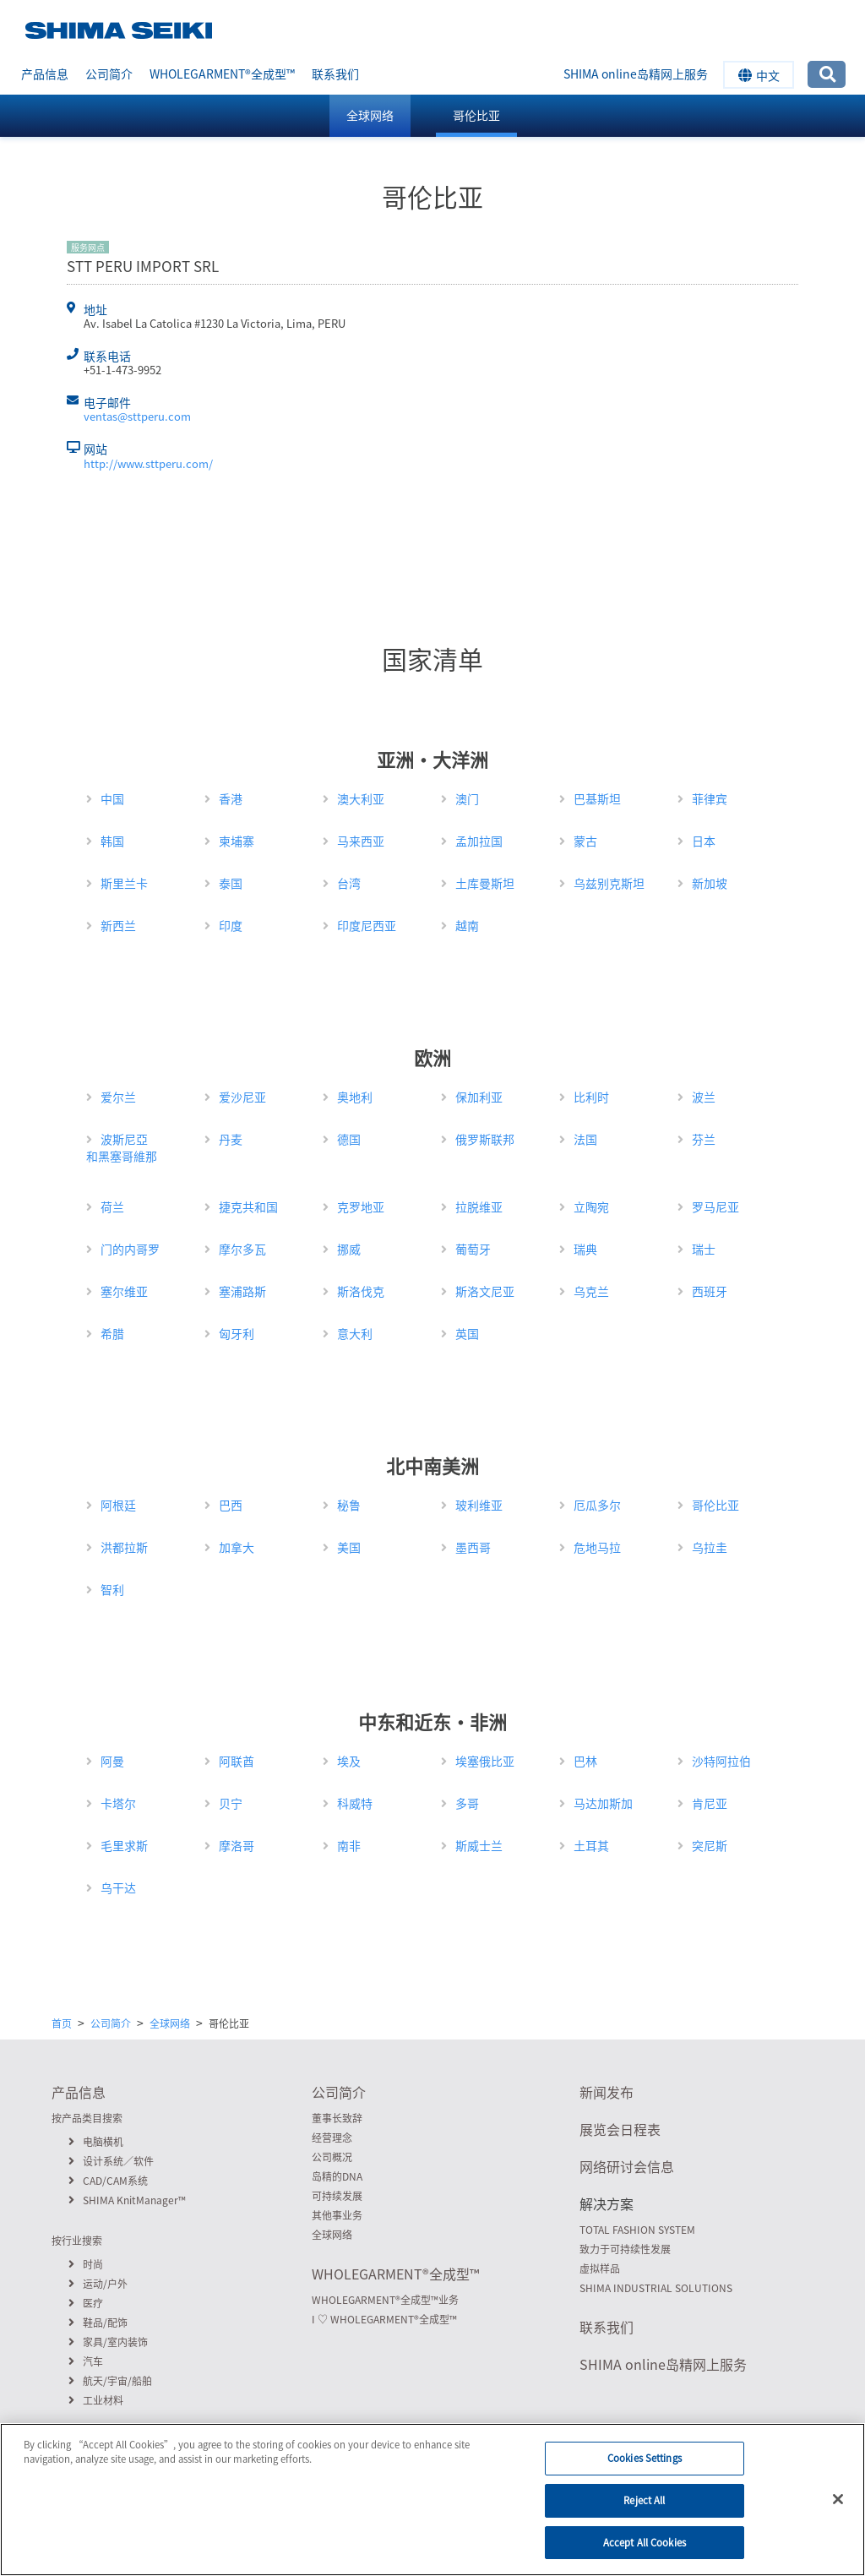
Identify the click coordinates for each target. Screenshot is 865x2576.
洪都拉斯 (124, 1547)
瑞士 (703, 1248)
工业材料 (95, 2400)
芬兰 (703, 1138)
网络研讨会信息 (626, 2166)
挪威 (349, 1248)
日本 (703, 840)
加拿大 (236, 1547)
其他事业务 (337, 2215)
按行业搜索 (77, 2240)
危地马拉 (597, 1547)
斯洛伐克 (360, 1291)
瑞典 (585, 1248)
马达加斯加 (603, 1802)
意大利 (355, 1333)
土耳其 (591, 1845)
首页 (62, 2023)
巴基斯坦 (597, 798)
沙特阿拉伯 (721, 1760)
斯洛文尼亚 (484, 1291)
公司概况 (332, 2157)
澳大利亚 (360, 798)
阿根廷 (118, 1504)
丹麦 (230, 1138)
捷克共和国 (248, 1206)
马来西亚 (360, 840)
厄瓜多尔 (597, 1504)
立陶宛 (591, 1206)
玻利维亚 (479, 1504)
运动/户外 (98, 2283)
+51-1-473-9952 (122, 370)
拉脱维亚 (479, 1206)
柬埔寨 (236, 840)
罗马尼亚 (715, 1206)
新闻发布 (606, 2092)
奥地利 (355, 1096)
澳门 (467, 798)
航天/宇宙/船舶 (110, 2380)
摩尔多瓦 (242, 1248)
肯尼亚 (709, 1802)
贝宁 (230, 1802)
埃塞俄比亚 (484, 1760)
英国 (467, 1333)
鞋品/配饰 (98, 2322)
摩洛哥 (236, 1845)
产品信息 (44, 73)
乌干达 (118, 1887)
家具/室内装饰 (108, 2342)
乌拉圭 (709, 1547)
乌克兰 (591, 1291)
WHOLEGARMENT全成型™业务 (385, 2299)
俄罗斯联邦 (484, 1138)
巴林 (585, 1760)
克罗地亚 (360, 1206)
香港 (230, 798)
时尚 (85, 2264)
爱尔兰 (118, 1096)
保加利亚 (479, 1096)
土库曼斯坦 (484, 882)
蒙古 (585, 840)
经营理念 (332, 2137)
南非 (349, 1845)
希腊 (112, 1333)
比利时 (591, 1096)
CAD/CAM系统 (108, 2180)
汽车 (85, 2361)
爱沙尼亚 (242, 1096)
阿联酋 (236, 1760)
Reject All (644, 2513)
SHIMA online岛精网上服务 (635, 73)
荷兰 (112, 1206)
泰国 (230, 882)
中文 (759, 75)
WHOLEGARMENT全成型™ (222, 73)
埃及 (349, 1760)
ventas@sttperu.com (137, 416)
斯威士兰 (479, 1845)
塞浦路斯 (242, 1291)
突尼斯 (709, 1845)
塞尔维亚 (124, 1291)
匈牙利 (236, 1333)
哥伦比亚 (476, 114)
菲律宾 (709, 798)
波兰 (703, 1096)
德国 (349, 1138)
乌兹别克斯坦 (609, 882)
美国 (349, 1547)
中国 (112, 798)
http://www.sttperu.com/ (148, 463)
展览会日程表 (620, 2129)
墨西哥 (473, 1547)
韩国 (112, 840)
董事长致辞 (337, 2118)
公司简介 (109, 73)
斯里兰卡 (124, 882)
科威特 (355, 1802)
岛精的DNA (337, 2176)
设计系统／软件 (111, 2161)
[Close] (838, 2512)
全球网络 (370, 114)
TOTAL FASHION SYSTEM (637, 2229)
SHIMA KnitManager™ (127, 2200)
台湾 (349, 882)
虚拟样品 (599, 2268)
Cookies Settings (644, 2471)
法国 (585, 1138)
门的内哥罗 (130, 1248)
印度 (230, 925)
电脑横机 (95, 2141)
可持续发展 (337, 2195)
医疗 (85, 2303)
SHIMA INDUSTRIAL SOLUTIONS (655, 2288)
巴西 (230, 1504)
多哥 (467, 1802)
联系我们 (335, 73)
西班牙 (709, 1291)
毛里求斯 (124, 1845)
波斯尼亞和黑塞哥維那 (121, 1147)
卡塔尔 (118, 1802)
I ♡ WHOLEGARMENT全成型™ (384, 2319)
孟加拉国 (479, 840)
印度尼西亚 (366, 925)
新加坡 (709, 882)
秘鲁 (349, 1504)
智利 (112, 1589)
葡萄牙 (473, 1248)
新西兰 (118, 925)
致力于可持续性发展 (625, 2249)
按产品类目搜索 (87, 2118)
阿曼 (112, 1760)
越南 (467, 925)
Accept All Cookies (644, 2555)
